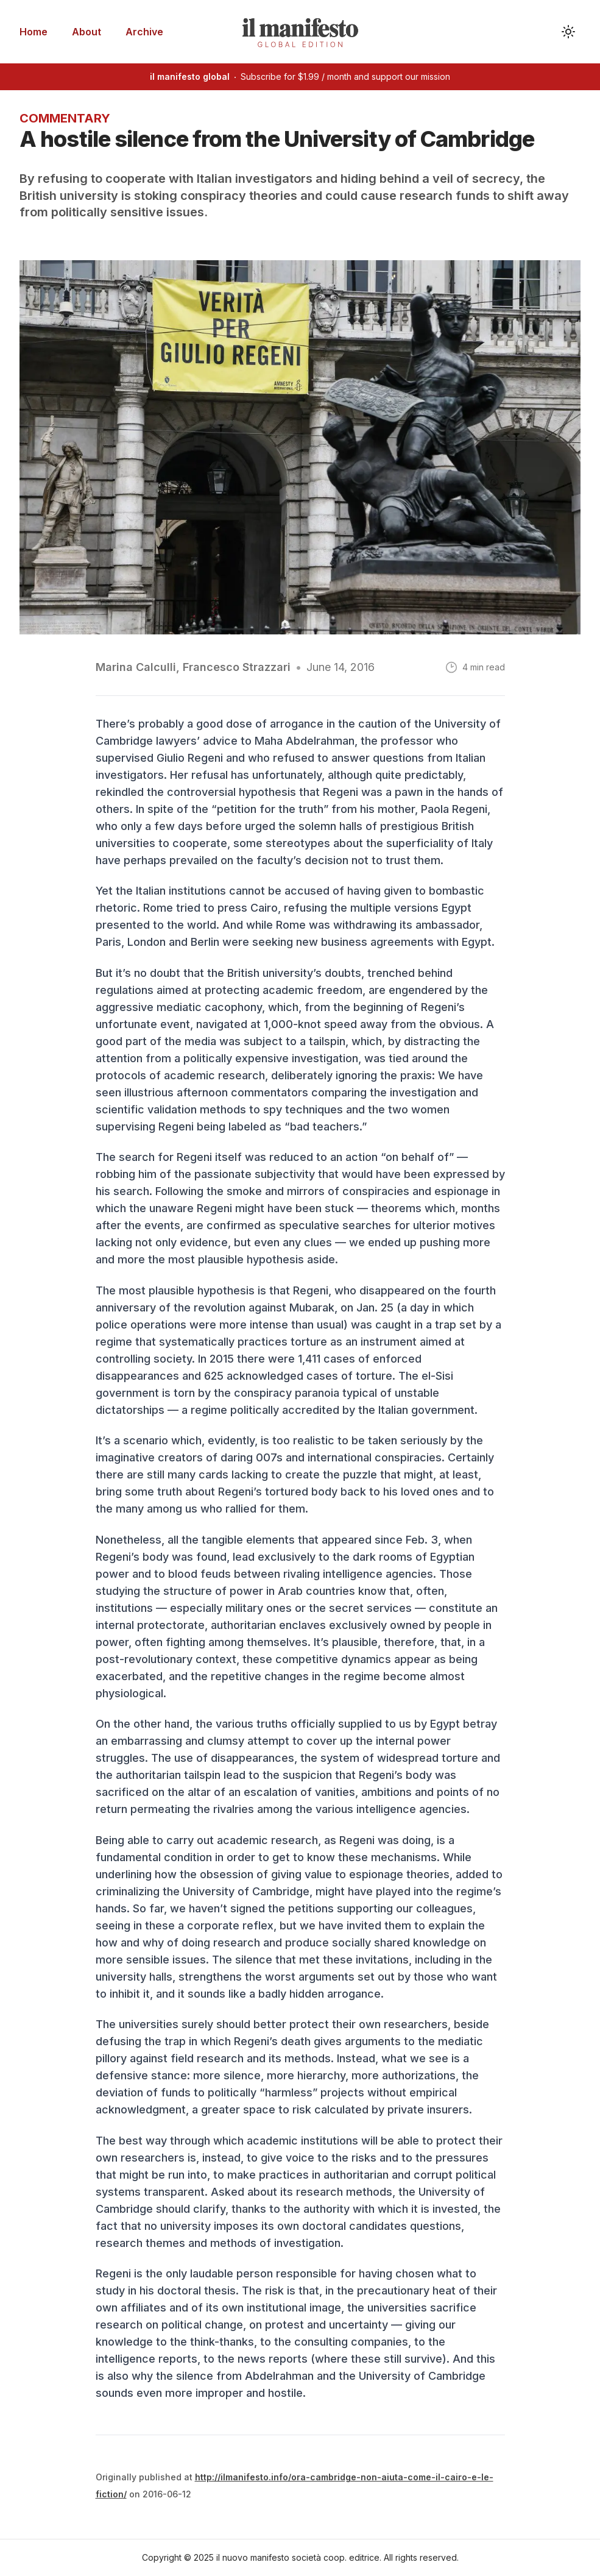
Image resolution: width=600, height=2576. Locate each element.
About (86, 32)
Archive (144, 32)
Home (33, 32)
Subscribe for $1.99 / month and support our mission (300, 76)
